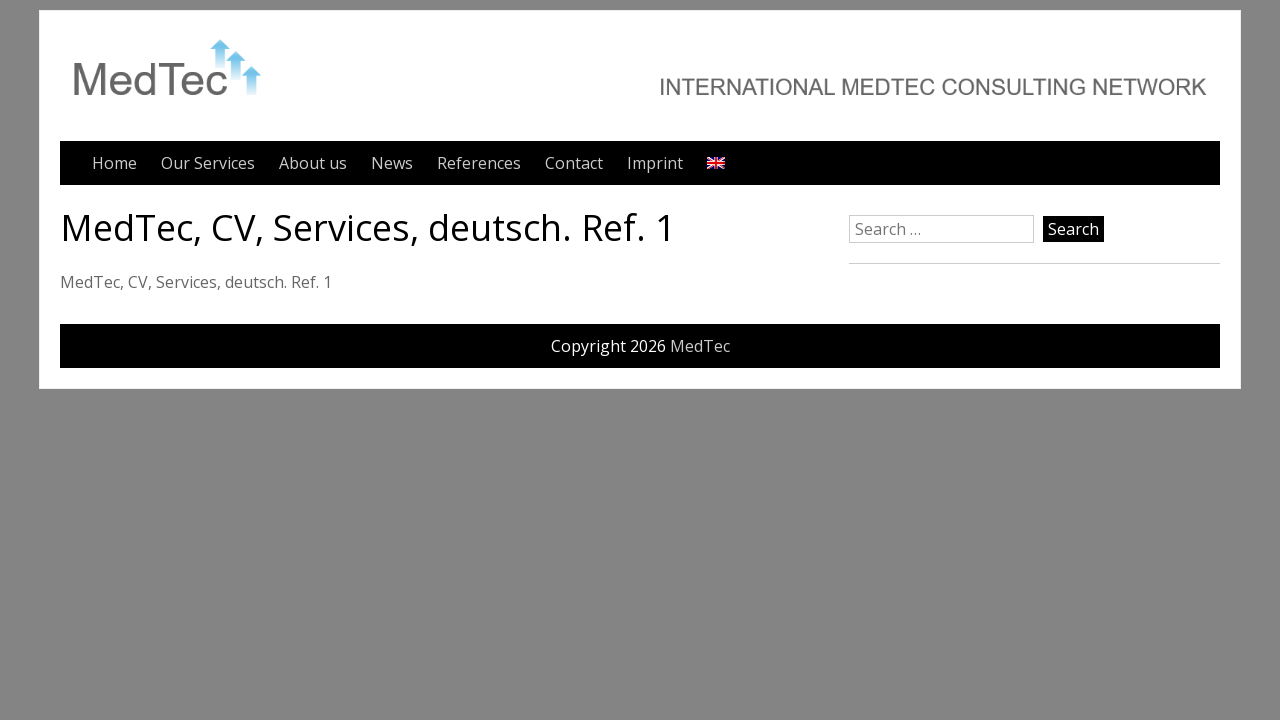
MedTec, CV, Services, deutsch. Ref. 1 (196, 282)
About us (313, 163)
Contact (574, 163)
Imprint (655, 163)
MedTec (700, 346)
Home (114, 163)
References (479, 163)
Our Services (208, 163)
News (392, 163)
